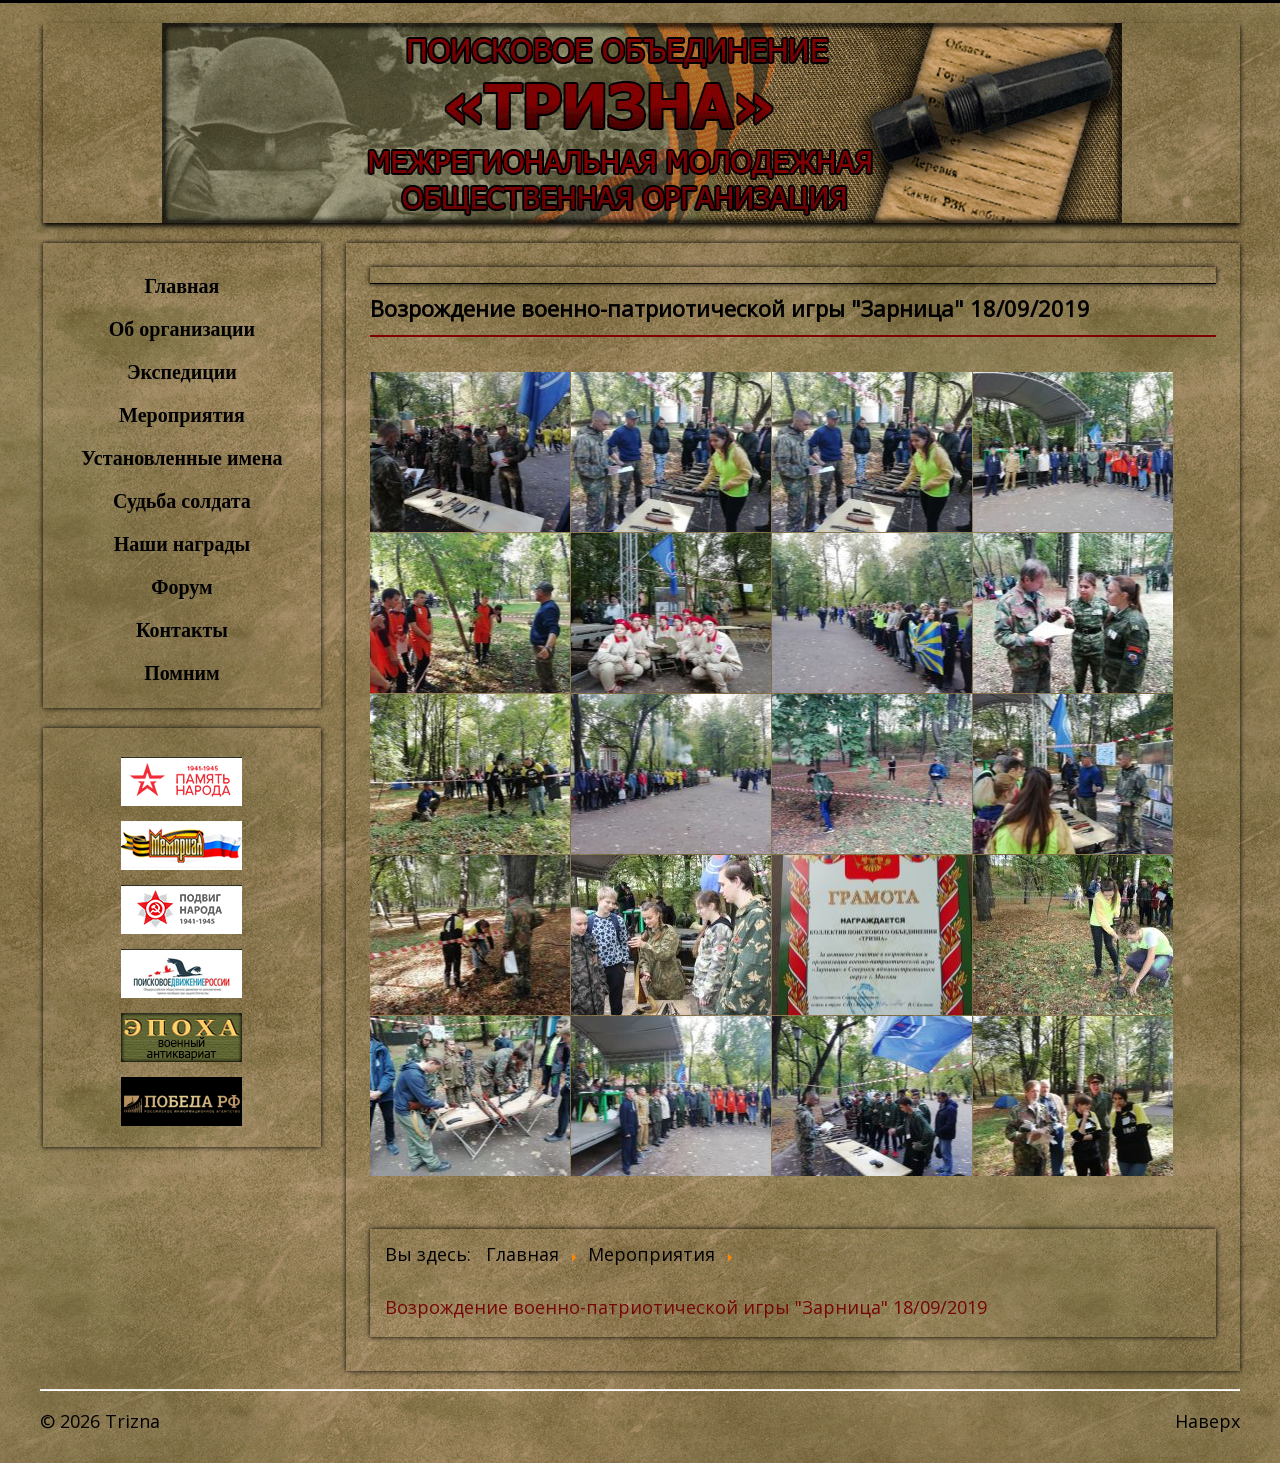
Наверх (1207, 1421)
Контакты (182, 630)
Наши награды (182, 544)
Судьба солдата (182, 501)
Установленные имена (181, 458)
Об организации (182, 329)
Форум (181, 587)
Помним (181, 673)
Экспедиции (182, 372)
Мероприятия (182, 415)
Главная (182, 286)
